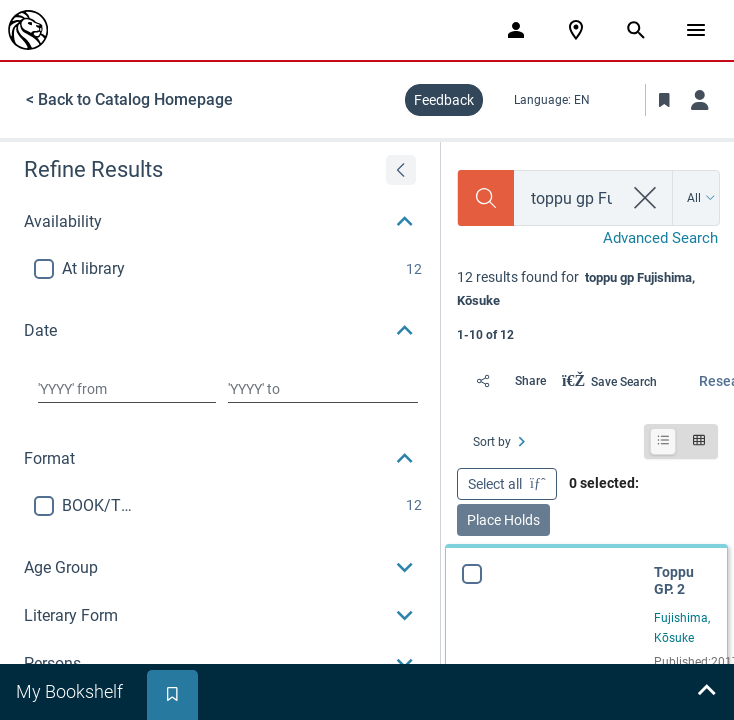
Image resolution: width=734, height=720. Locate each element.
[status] (587, 304)
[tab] (71, 692)
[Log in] (700, 100)
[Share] (505, 381)
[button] (220, 222)
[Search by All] (701, 198)
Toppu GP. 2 (674, 581)
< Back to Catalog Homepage (129, 99)
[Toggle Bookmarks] (664, 100)
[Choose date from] (127, 389)
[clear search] (645, 198)
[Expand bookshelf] (706, 692)
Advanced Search (660, 238)
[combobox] (568, 198)
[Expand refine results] (401, 170)
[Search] (486, 198)
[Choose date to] (323, 389)
